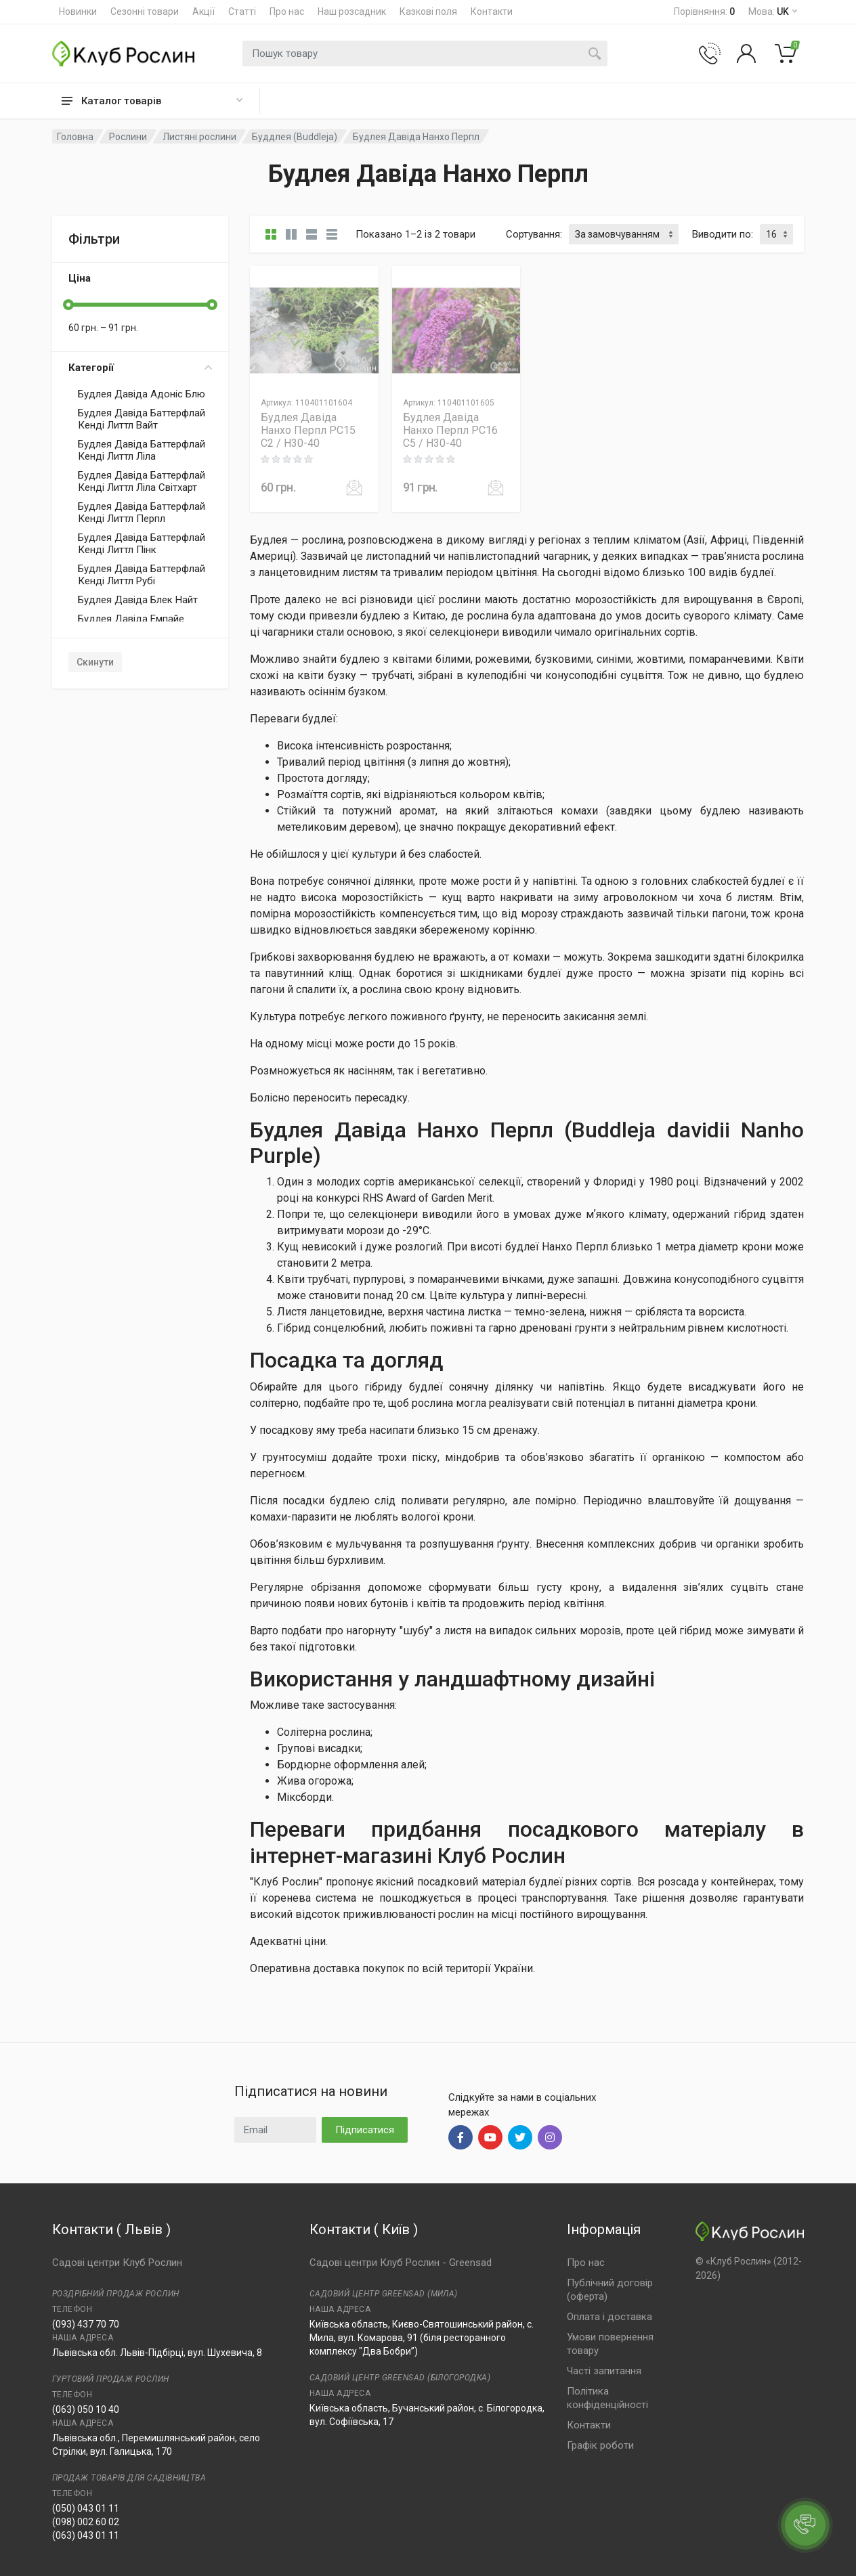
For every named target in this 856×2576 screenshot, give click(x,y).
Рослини (128, 136)
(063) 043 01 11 (85, 2535)
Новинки (78, 11)
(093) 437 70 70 (85, 2324)
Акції (203, 11)
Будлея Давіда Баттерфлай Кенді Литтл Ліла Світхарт (141, 481)
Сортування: (534, 234)
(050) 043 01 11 (85, 2508)
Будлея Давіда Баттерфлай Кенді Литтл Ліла (141, 450)
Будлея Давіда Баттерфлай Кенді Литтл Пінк (141, 543)
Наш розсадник (352, 11)
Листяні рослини (199, 136)
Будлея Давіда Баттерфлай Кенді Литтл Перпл (141, 512)
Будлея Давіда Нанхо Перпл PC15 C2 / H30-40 (308, 430)
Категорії (140, 368)
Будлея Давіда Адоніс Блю (141, 394)
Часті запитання (604, 2371)
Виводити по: (722, 234)
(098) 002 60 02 (85, 2521)
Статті (242, 11)
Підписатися (364, 2130)
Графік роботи (600, 2445)
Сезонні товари (144, 11)
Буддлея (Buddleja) (294, 136)
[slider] (68, 304)
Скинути (95, 662)
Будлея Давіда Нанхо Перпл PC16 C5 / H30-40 (450, 430)
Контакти (492, 11)
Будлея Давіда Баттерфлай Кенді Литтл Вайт (141, 419)
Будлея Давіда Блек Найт (138, 600)
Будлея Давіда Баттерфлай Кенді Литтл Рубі (141, 575)
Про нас (287, 11)
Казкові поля (428, 11)
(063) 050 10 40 (85, 2409)
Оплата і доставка (609, 2317)
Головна (75, 136)
